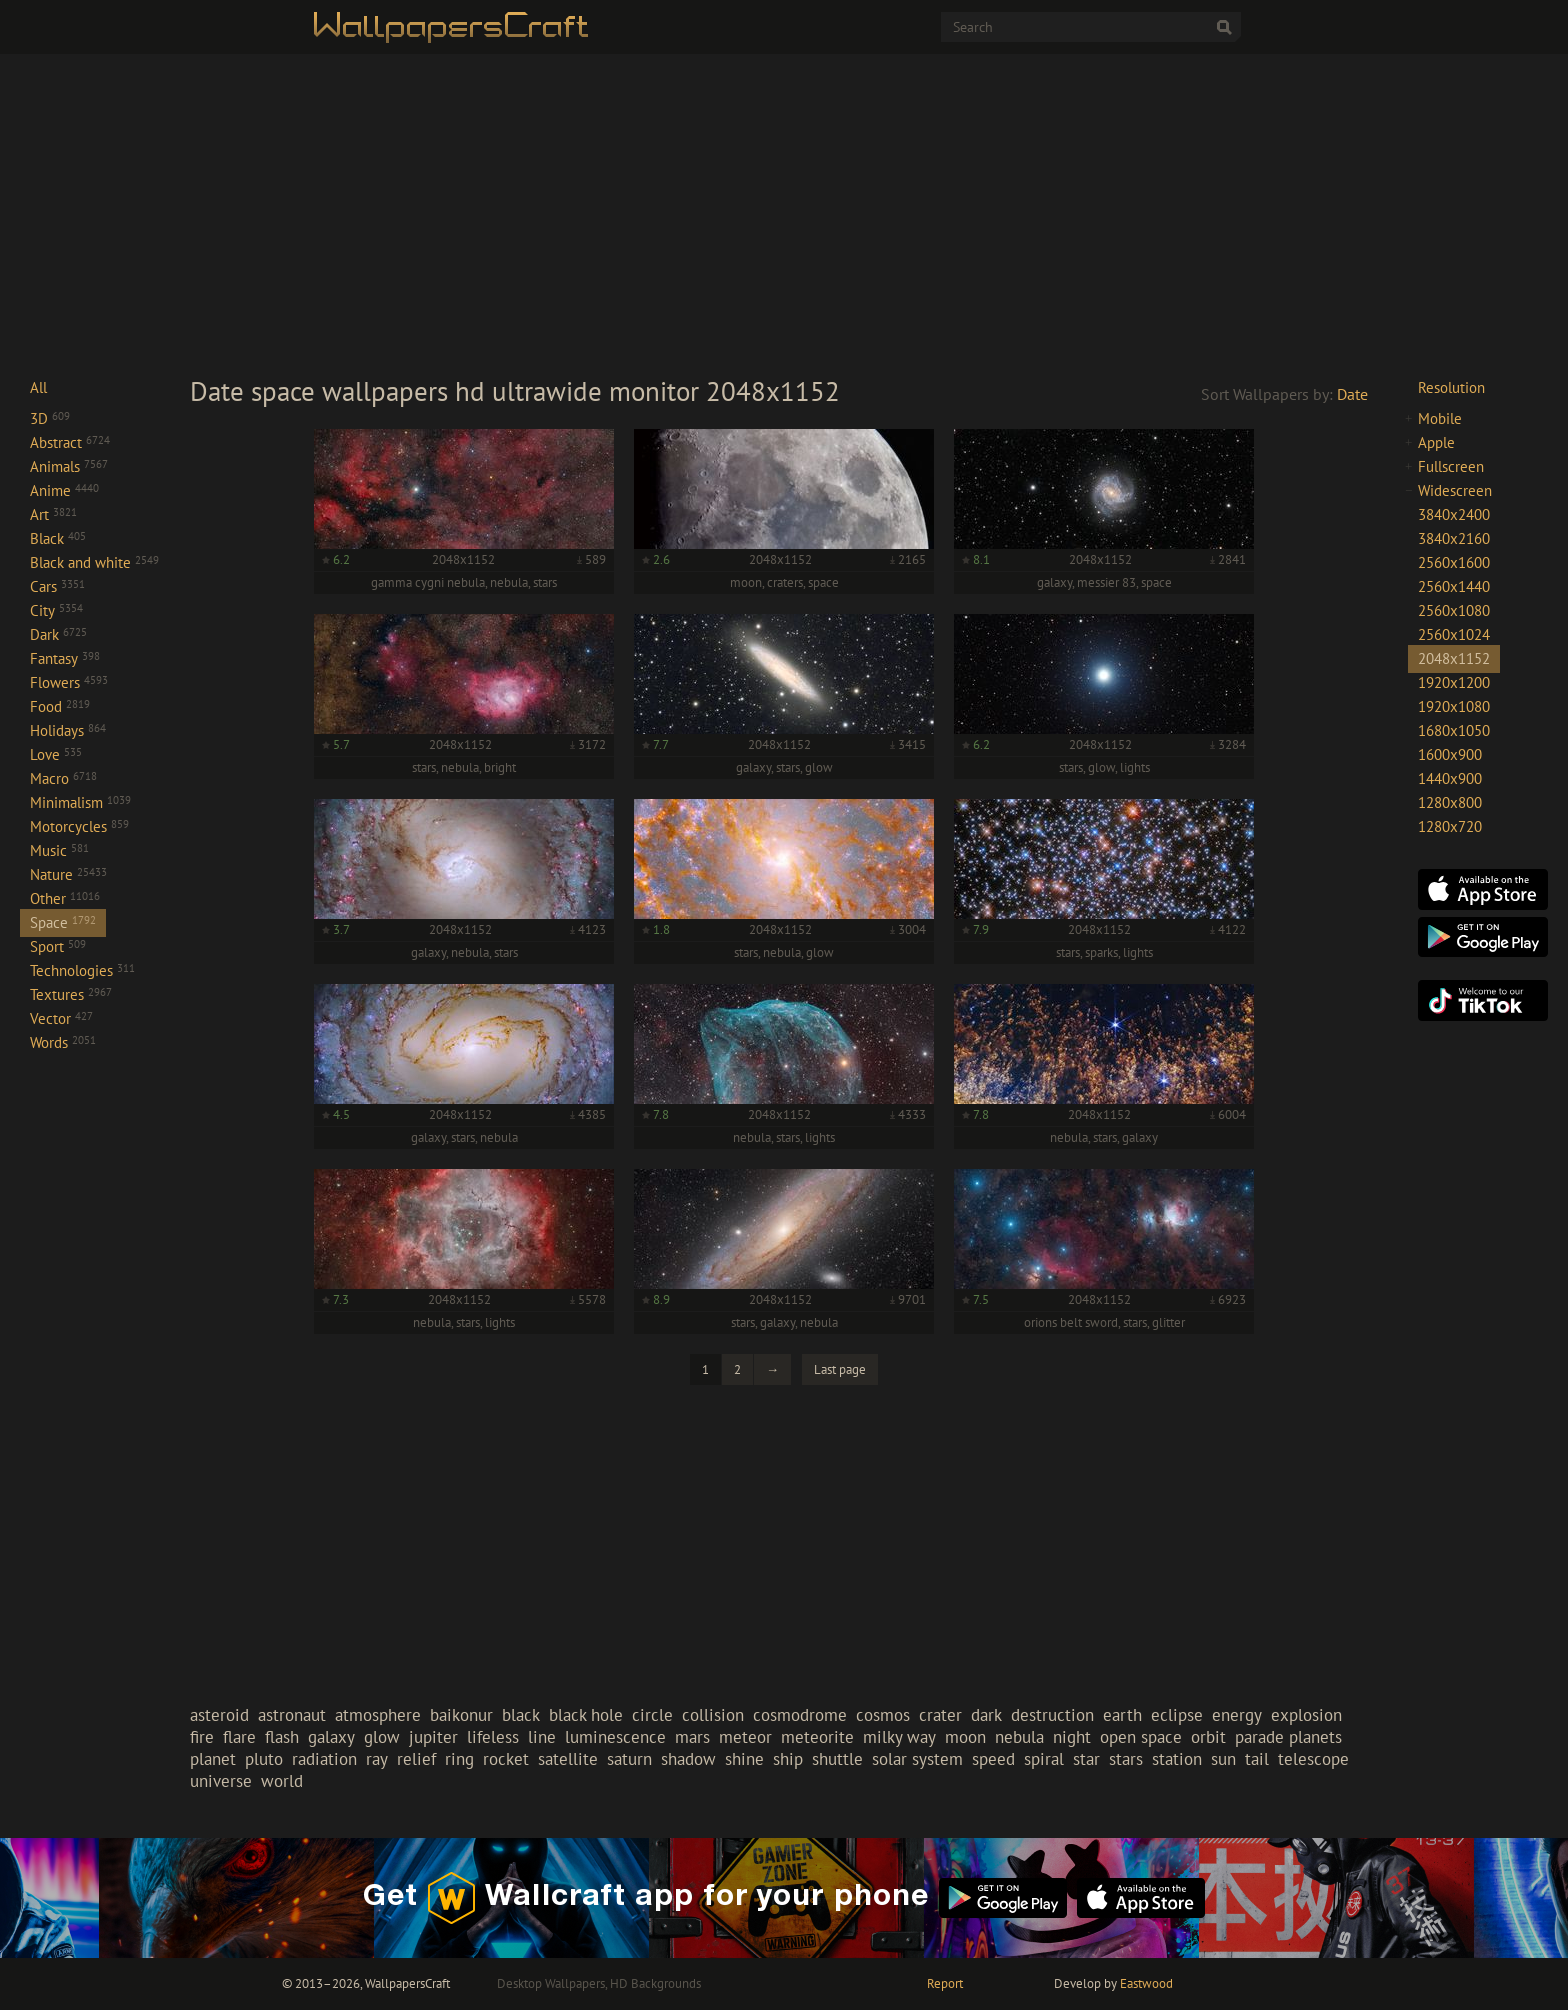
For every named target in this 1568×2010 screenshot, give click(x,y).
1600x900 (1450, 754)
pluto (264, 1759)
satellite (568, 1759)
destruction (1052, 1715)
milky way (899, 1737)
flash (282, 1737)
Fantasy (65, 658)
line (542, 1737)
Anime (64, 490)
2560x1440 (1454, 586)
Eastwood (1146, 1983)
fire (202, 1737)
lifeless (493, 1737)
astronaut (292, 1715)
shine (744, 1759)
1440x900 (1450, 778)
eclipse (1177, 1715)
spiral (1044, 1759)
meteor (745, 1737)
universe (221, 1781)
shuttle (837, 1759)
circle (652, 1715)
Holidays (68, 730)
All (38, 387)
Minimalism (80, 802)
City (56, 610)
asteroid (219, 1715)
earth (1122, 1715)
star (1086, 1759)
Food (60, 706)
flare (239, 1737)
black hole (586, 1715)
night (1072, 1737)
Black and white (94, 562)
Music (59, 850)
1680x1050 (1454, 730)
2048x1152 (1454, 658)
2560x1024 (1454, 634)
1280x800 (1450, 802)
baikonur (461, 1715)
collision (713, 1715)
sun (1223, 1759)
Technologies (82, 970)
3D (50, 418)
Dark (58, 634)
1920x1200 (1454, 682)
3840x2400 (1454, 514)
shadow (688, 1759)
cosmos (883, 1715)
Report (945, 1983)
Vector (61, 1018)
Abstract (70, 442)
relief (416, 1759)
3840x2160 (1454, 538)
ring (459, 1759)
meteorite (817, 1737)
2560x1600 (1454, 562)
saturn (629, 1759)
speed (993, 1759)
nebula (1019, 1737)
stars (1126, 1759)
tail (1257, 1759)
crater (940, 1715)
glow (382, 1737)
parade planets (1288, 1737)
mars (692, 1737)
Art (53, 514)
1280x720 (1450, 826)
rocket (506, 1759)
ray (377, 1759)
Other (65, 898)
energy (1237, 1715)
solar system (917, 1759)
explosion (1306, 1715)
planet (213, 1759)
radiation (324, 1759)
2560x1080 (1454, 610)
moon (965, 1737)
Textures (71, 994)
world (282, 1781)
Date (1352, 394)
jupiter (433, 1737)
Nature (68, 874)
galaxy (331, 1737)
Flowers (69, 682)
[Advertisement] (784, 214)
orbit (1208, 1737)
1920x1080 (1454, 706)
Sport (58, 946)
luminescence (615, 1737)
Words (63, 1042)
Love (56, 754)
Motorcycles (79, 826)
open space (1141, 1737)
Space (63, 922)
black (521, 1715)
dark (986, 1715)
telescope (1313, 1759)
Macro (63, 778)
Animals (69, 466)
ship (788, 1759)
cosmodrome (800, 1715)
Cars (57, 586)
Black (58, 538)
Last (840, 1369)
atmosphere (378, 1715)
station (1177, 1759)
